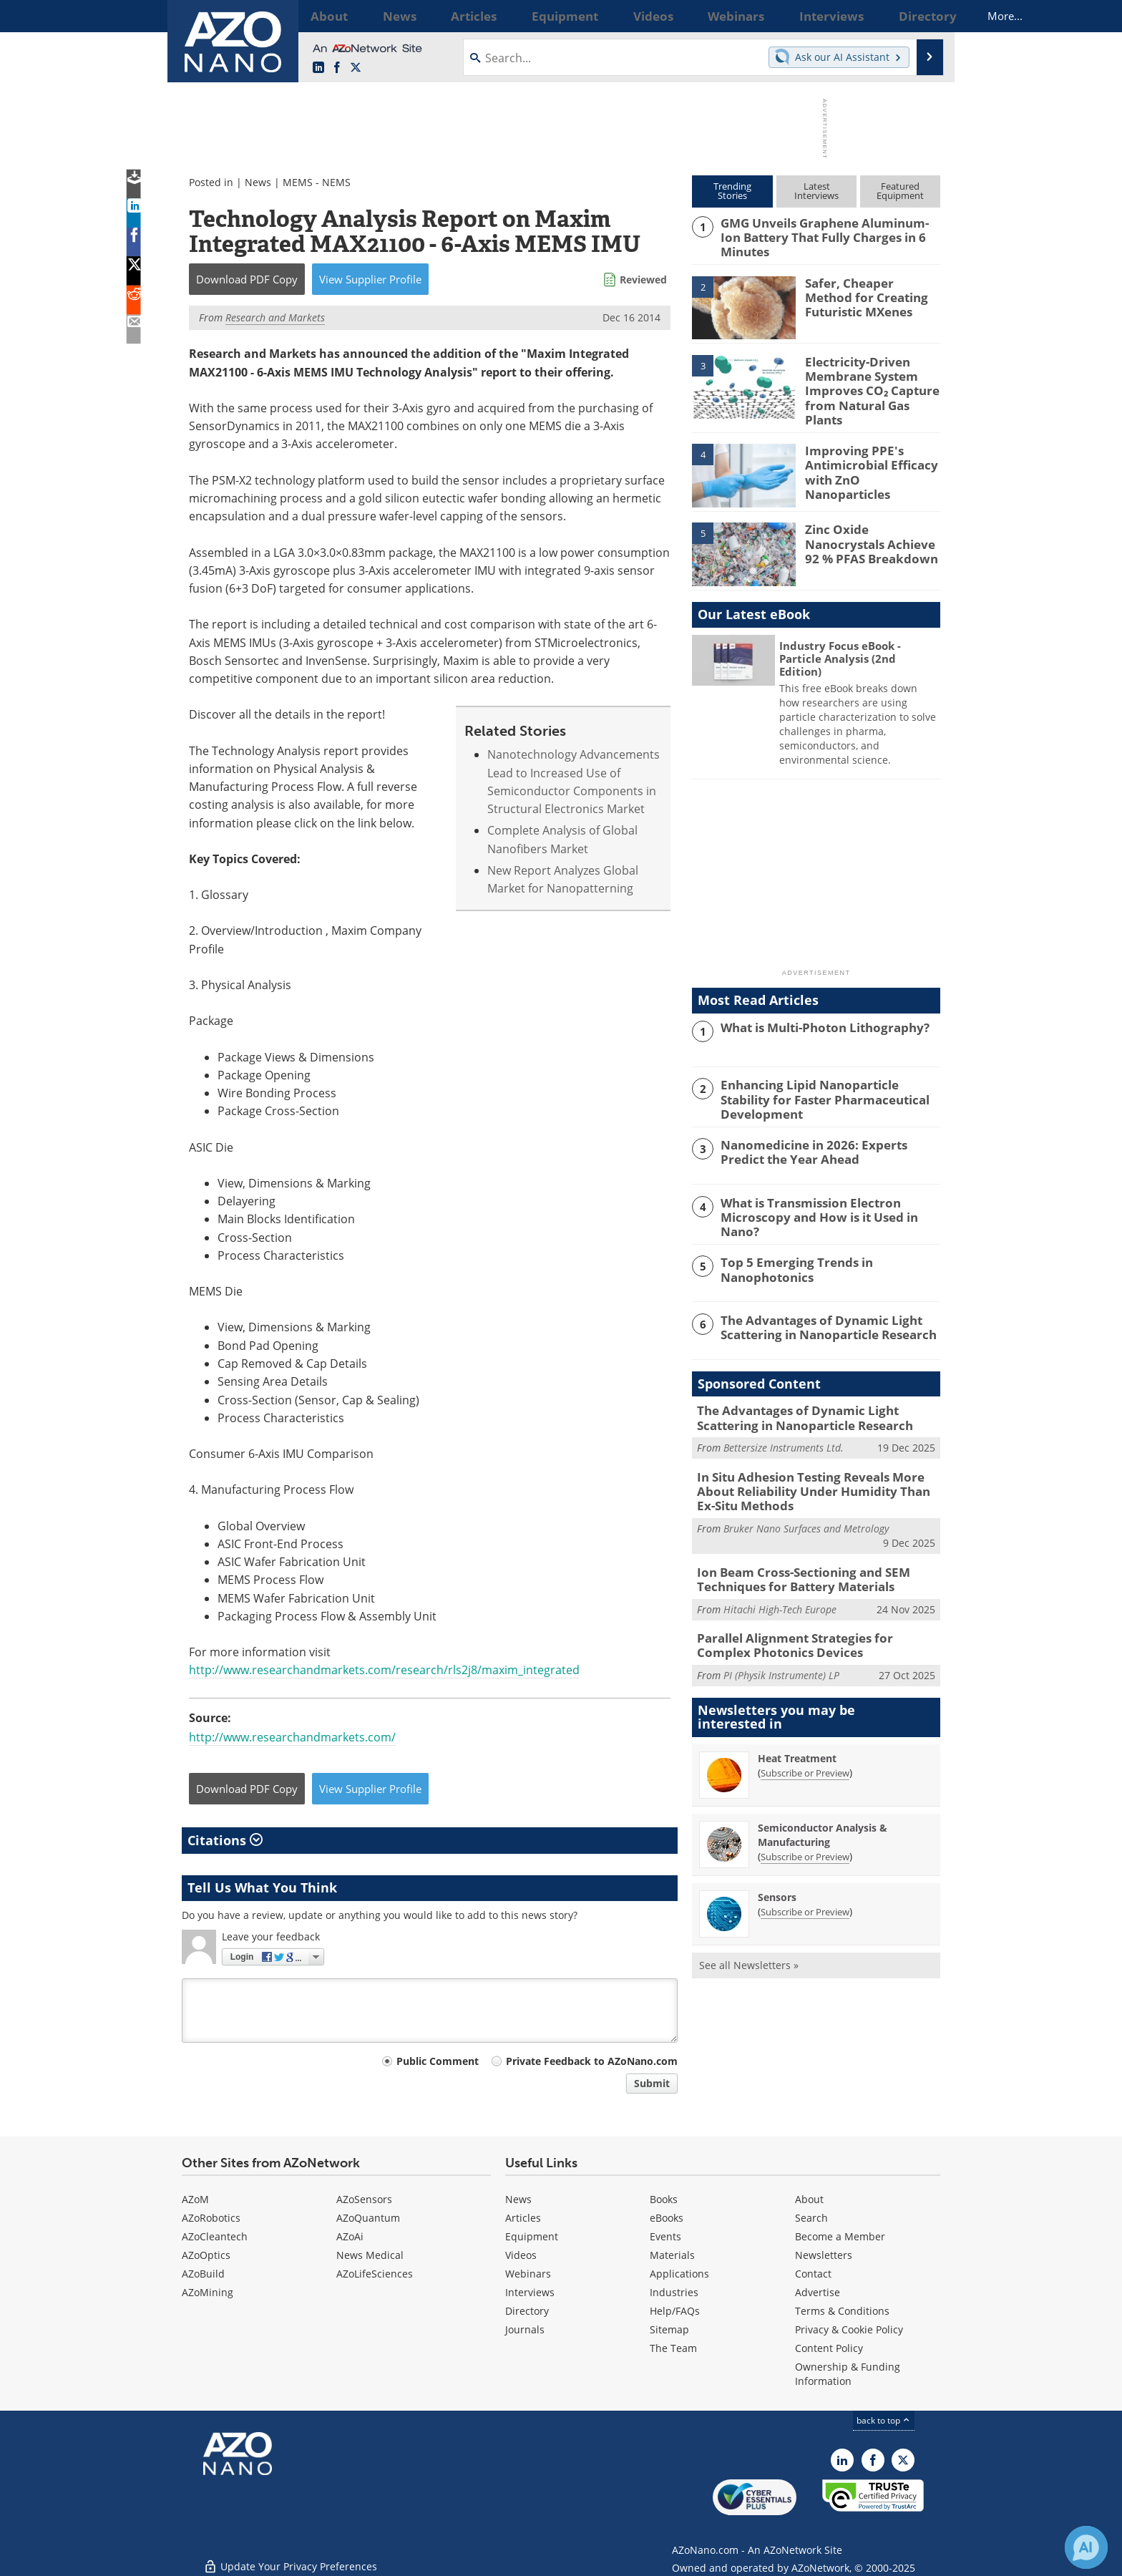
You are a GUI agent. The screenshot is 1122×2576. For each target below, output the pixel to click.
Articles (523, 2218)
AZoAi (350, 2236)
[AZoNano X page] (355, 68)
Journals (525, 2329)
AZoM (195, 2199)
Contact (813, 2273)
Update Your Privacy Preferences (290, 2558)
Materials (672, 2255)
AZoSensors (364, 2199)
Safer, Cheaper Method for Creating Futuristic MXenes (867, 293)
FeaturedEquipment (900, 191)
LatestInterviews (816, 191)
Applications (679, 2273)
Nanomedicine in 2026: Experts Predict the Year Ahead (826, 1137)
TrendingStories (732, 191)
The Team (673, 2348)
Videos (521, 2255)
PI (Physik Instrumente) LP (781, 1644)
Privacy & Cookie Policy (849, 2329)
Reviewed (643, 279)
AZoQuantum (368, 2218)
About (809, 2199)
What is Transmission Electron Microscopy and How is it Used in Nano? (828, 1194)
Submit (652, 2083)
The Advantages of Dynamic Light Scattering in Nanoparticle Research (819, 1310)
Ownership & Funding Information (847, 2374)
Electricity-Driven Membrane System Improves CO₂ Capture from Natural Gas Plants (870, 378)
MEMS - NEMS (317, 182)
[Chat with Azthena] (1086, 2547)
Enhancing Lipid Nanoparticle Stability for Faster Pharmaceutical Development (829, 1079)
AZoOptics (206, 2255)
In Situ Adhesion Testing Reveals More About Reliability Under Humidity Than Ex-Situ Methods (817, 1469)
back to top (884, 2420)
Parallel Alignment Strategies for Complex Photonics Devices (811, 1616)
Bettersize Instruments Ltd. (783, 1428)
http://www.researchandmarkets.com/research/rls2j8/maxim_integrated (384, 1670)
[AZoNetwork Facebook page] (337, 68)
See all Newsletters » (749, 1934)
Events (665, 2236)
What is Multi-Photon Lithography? (815, 1014)
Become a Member (840, 2236)
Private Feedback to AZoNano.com (592, 2061)
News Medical (370, 2255)
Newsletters (823, 2255)
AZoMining (207, 2292)
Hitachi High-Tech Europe (779, 1581)
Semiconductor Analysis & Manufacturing (822, 1804)
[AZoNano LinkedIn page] (318, 68)
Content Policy (829, 2348)
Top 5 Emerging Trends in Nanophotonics (789, 1252)
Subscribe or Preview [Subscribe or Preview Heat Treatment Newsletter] (805, 1742)
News (258, 182)
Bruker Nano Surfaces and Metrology (806, 1504)
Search (811, 2218)
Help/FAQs (675, 2311)
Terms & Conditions (842, 2311)
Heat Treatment (797, 1727)
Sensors (777, 1866)
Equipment (531, 2236)
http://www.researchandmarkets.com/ (292, 1737)
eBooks (666, 2218)
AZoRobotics (211, 2218)
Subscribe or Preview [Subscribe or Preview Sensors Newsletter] (805, 1881)
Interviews (530, 2292)
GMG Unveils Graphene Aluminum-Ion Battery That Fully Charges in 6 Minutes (828, 229)
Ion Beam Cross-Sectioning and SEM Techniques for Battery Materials (792, 1553)
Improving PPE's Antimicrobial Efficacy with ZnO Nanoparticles (870, 451)
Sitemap (669, 2329)
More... (921, 16)
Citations (225, 1840)
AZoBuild (203, 2273)
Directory (527, 2311)
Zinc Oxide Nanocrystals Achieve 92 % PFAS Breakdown (871, 530)
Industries (674, 2292)
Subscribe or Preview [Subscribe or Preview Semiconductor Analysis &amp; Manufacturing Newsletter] (805, 1825)
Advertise (817, 2292)
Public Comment (437, 2061)
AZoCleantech (215, 2236)
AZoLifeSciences (374, 2273)
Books (664, 2199)
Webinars (528, 2273)
